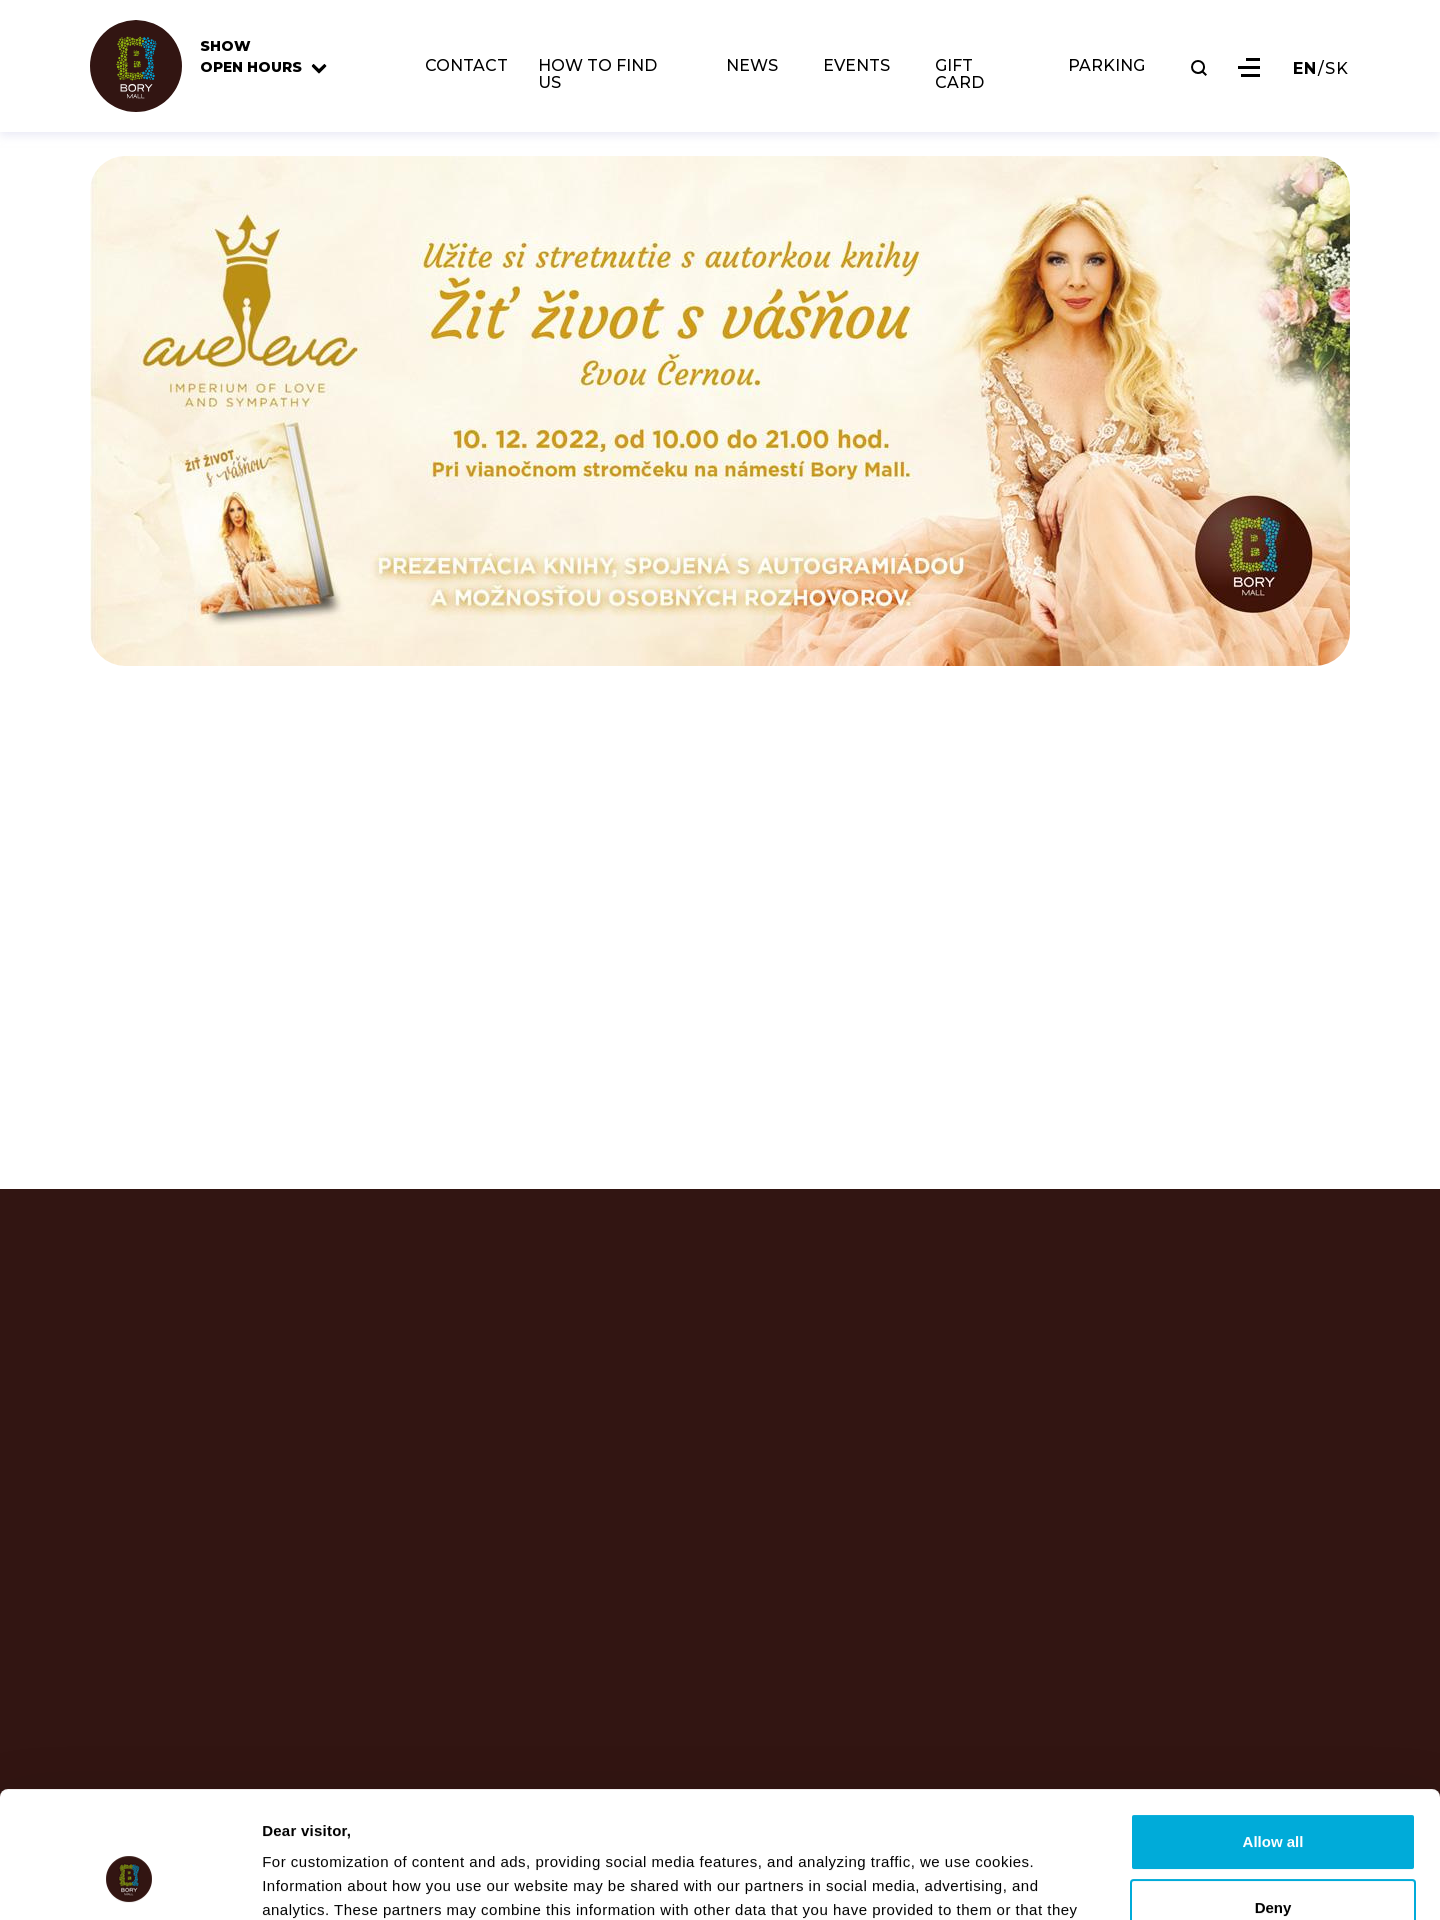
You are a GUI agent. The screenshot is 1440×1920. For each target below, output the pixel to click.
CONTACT (466, 66)
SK (1337, 69)
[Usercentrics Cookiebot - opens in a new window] (129, 1881)
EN (1305, 69)
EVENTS (856, 66)
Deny (1273, 1798)
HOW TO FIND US (597, 75)
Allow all (1273, 1733)
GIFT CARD (959, 75)
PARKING (1106, 66)
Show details (308, 1880)
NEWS (752, 66)
